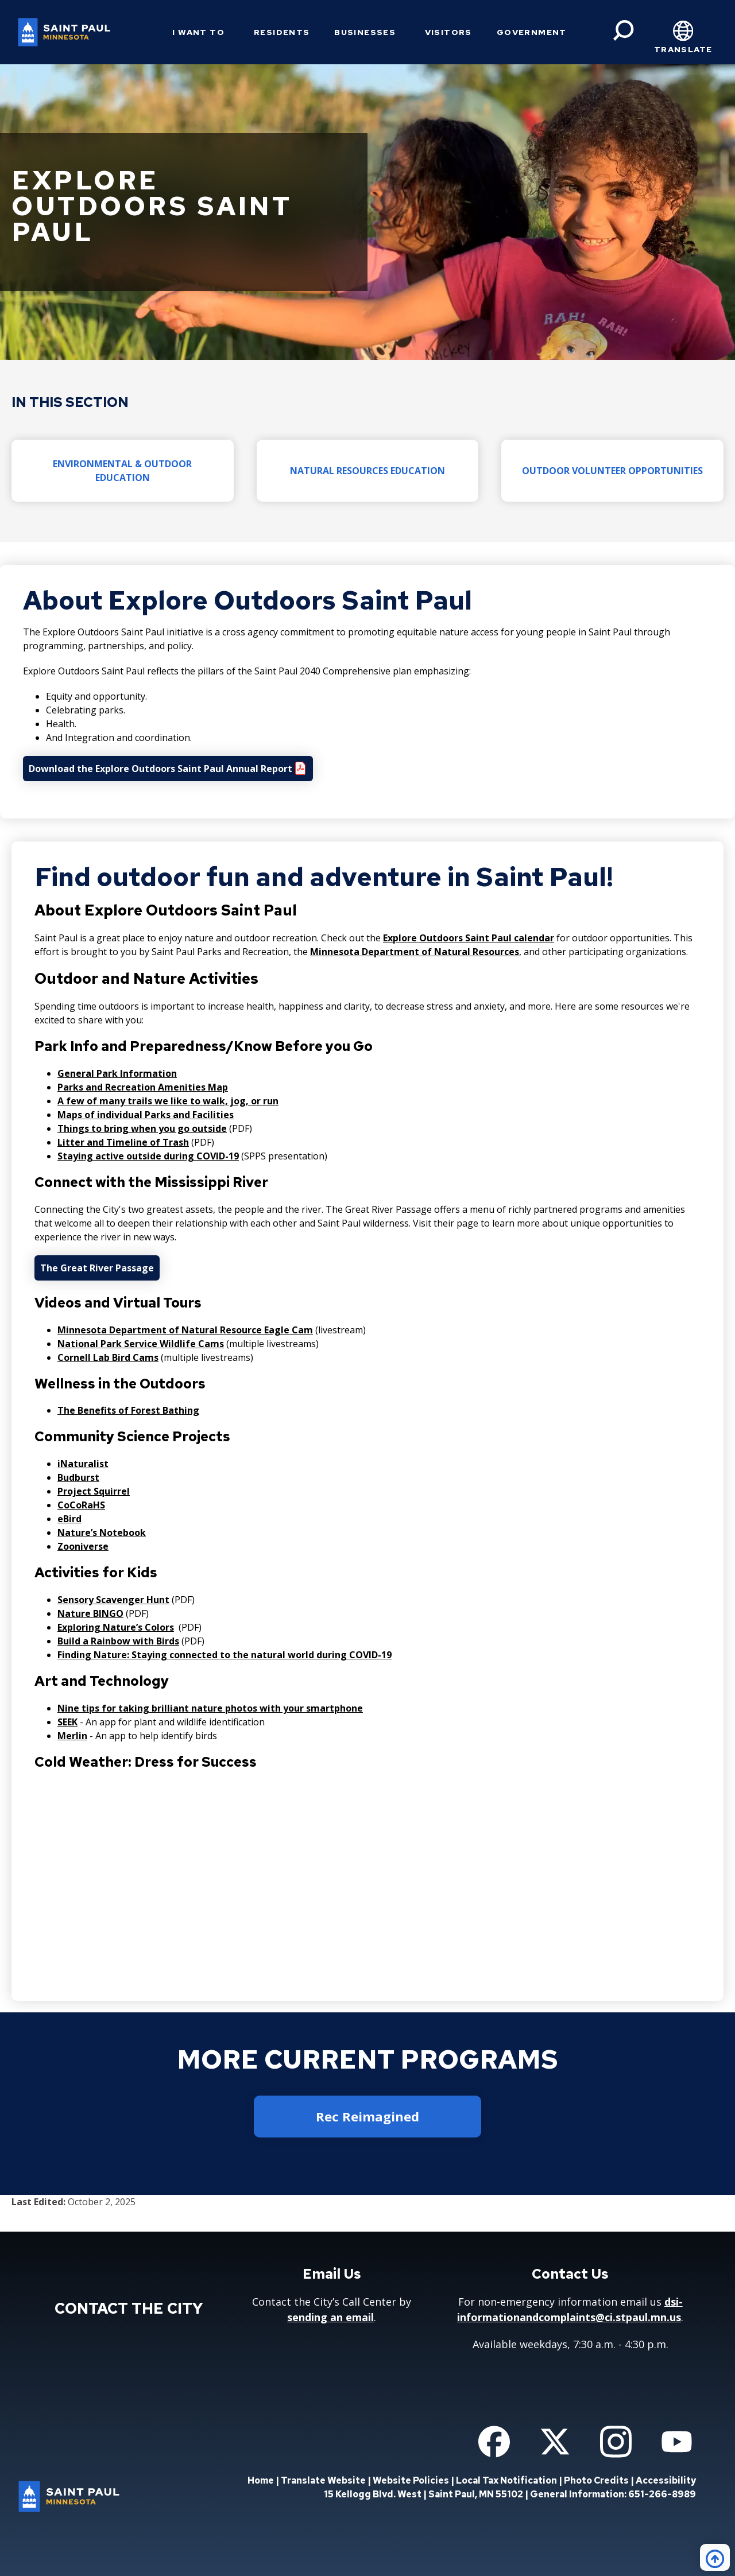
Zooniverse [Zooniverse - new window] (83, 1546)
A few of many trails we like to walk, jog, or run (167, 1101)
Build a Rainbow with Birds (118, 1641)
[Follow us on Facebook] (494, 2442)
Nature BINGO (90, 1613)
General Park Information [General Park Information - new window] (117, 1073)
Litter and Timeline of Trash (123, 1142)
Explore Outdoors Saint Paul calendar (468, 938)
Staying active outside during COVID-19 (148, 1156)
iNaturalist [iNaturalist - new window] (83, 1463)
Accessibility (666, 2480)
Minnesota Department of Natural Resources (414, 951)
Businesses (365, 32)
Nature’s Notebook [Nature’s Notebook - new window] (101, 1532)
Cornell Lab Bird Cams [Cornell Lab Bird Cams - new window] (107, 1357)
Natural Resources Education (367, 470)
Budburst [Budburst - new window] (78, 1477)
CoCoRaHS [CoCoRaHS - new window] (81, 1505)
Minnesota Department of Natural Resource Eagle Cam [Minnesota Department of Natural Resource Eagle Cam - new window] (185, 1330)
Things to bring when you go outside (142, 1128)
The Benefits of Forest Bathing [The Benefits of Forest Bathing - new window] (128, 1410)
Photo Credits (596, 2480)
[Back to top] (715, 2557)
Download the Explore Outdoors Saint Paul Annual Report (160, 768)
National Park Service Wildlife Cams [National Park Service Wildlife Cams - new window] (140, 1343)
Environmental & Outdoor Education (122, 470)
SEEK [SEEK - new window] (67, 1722)
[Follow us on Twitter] (555, 2442)
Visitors (448, 32)
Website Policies (411, 2480)
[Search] (623, 30)
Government (532, 32)
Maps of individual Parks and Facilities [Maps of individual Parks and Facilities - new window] (145, 1114)
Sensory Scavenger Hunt (113, 1599)
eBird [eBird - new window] (69, 1518)
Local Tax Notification (506, 2480)
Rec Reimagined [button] (367, 2116)
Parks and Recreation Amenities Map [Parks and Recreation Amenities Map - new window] (142, 1087)
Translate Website (323, 2480)
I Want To (198, 32)
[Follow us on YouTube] (677, 2442)
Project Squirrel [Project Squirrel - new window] (93, 1491)
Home (260, 2480)
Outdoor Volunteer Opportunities (612, 470)
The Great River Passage (97, 1268)
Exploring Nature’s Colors (115, 1627)
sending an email (330, 2317)
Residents (282, 32)
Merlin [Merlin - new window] (72, 1735)
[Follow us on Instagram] (616, 2442)
